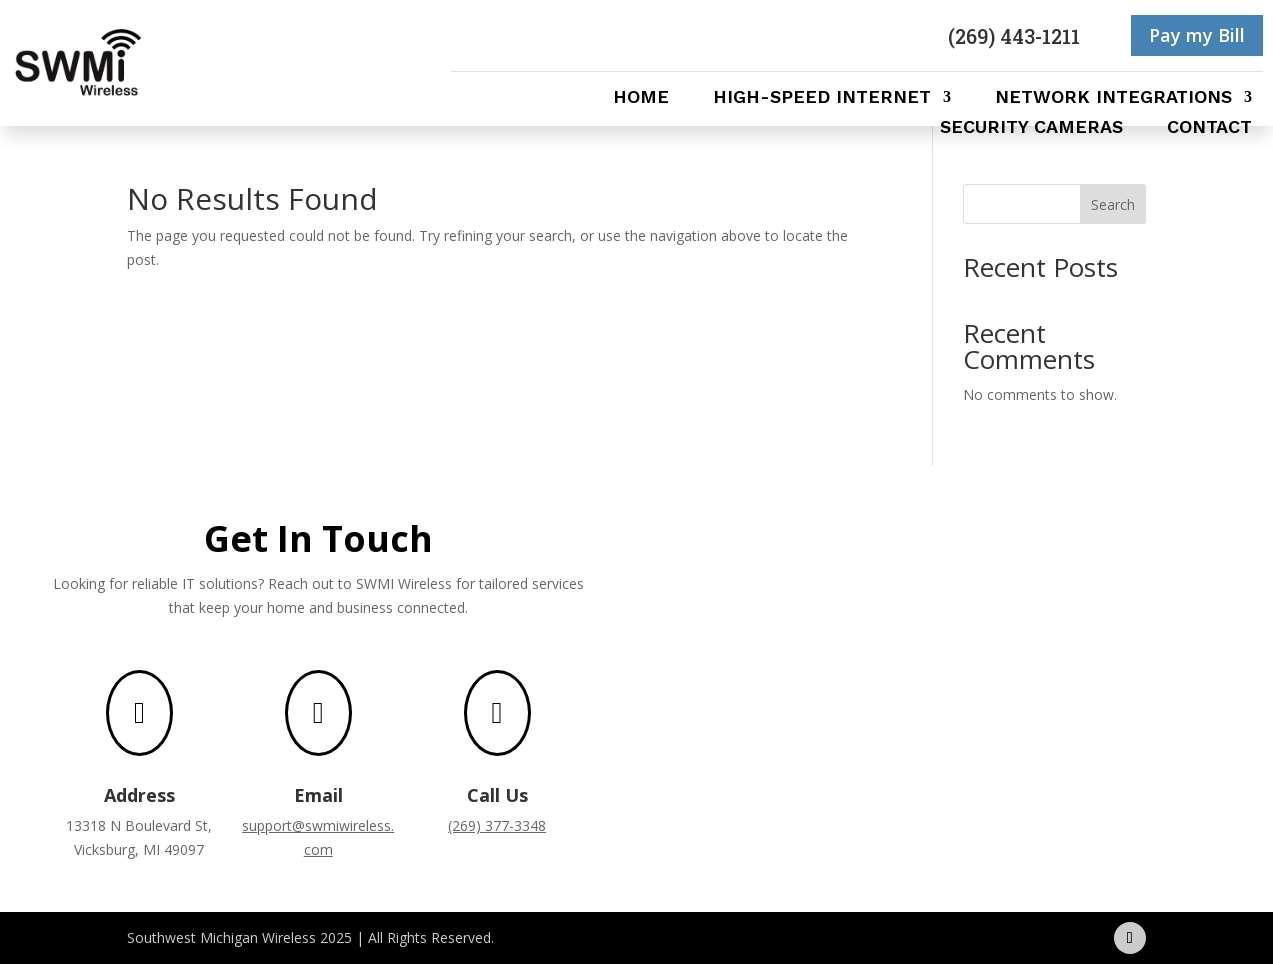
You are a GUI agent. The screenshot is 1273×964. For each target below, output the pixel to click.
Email (318, 795)
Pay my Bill (1197, 35)
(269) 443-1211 (1014, 36)
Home (641, 98)
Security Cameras (1031, 128)
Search (1113, 204)
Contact (1209, 128)
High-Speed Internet (822, 98)
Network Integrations (1113, 98)
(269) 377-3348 (497, 825)
